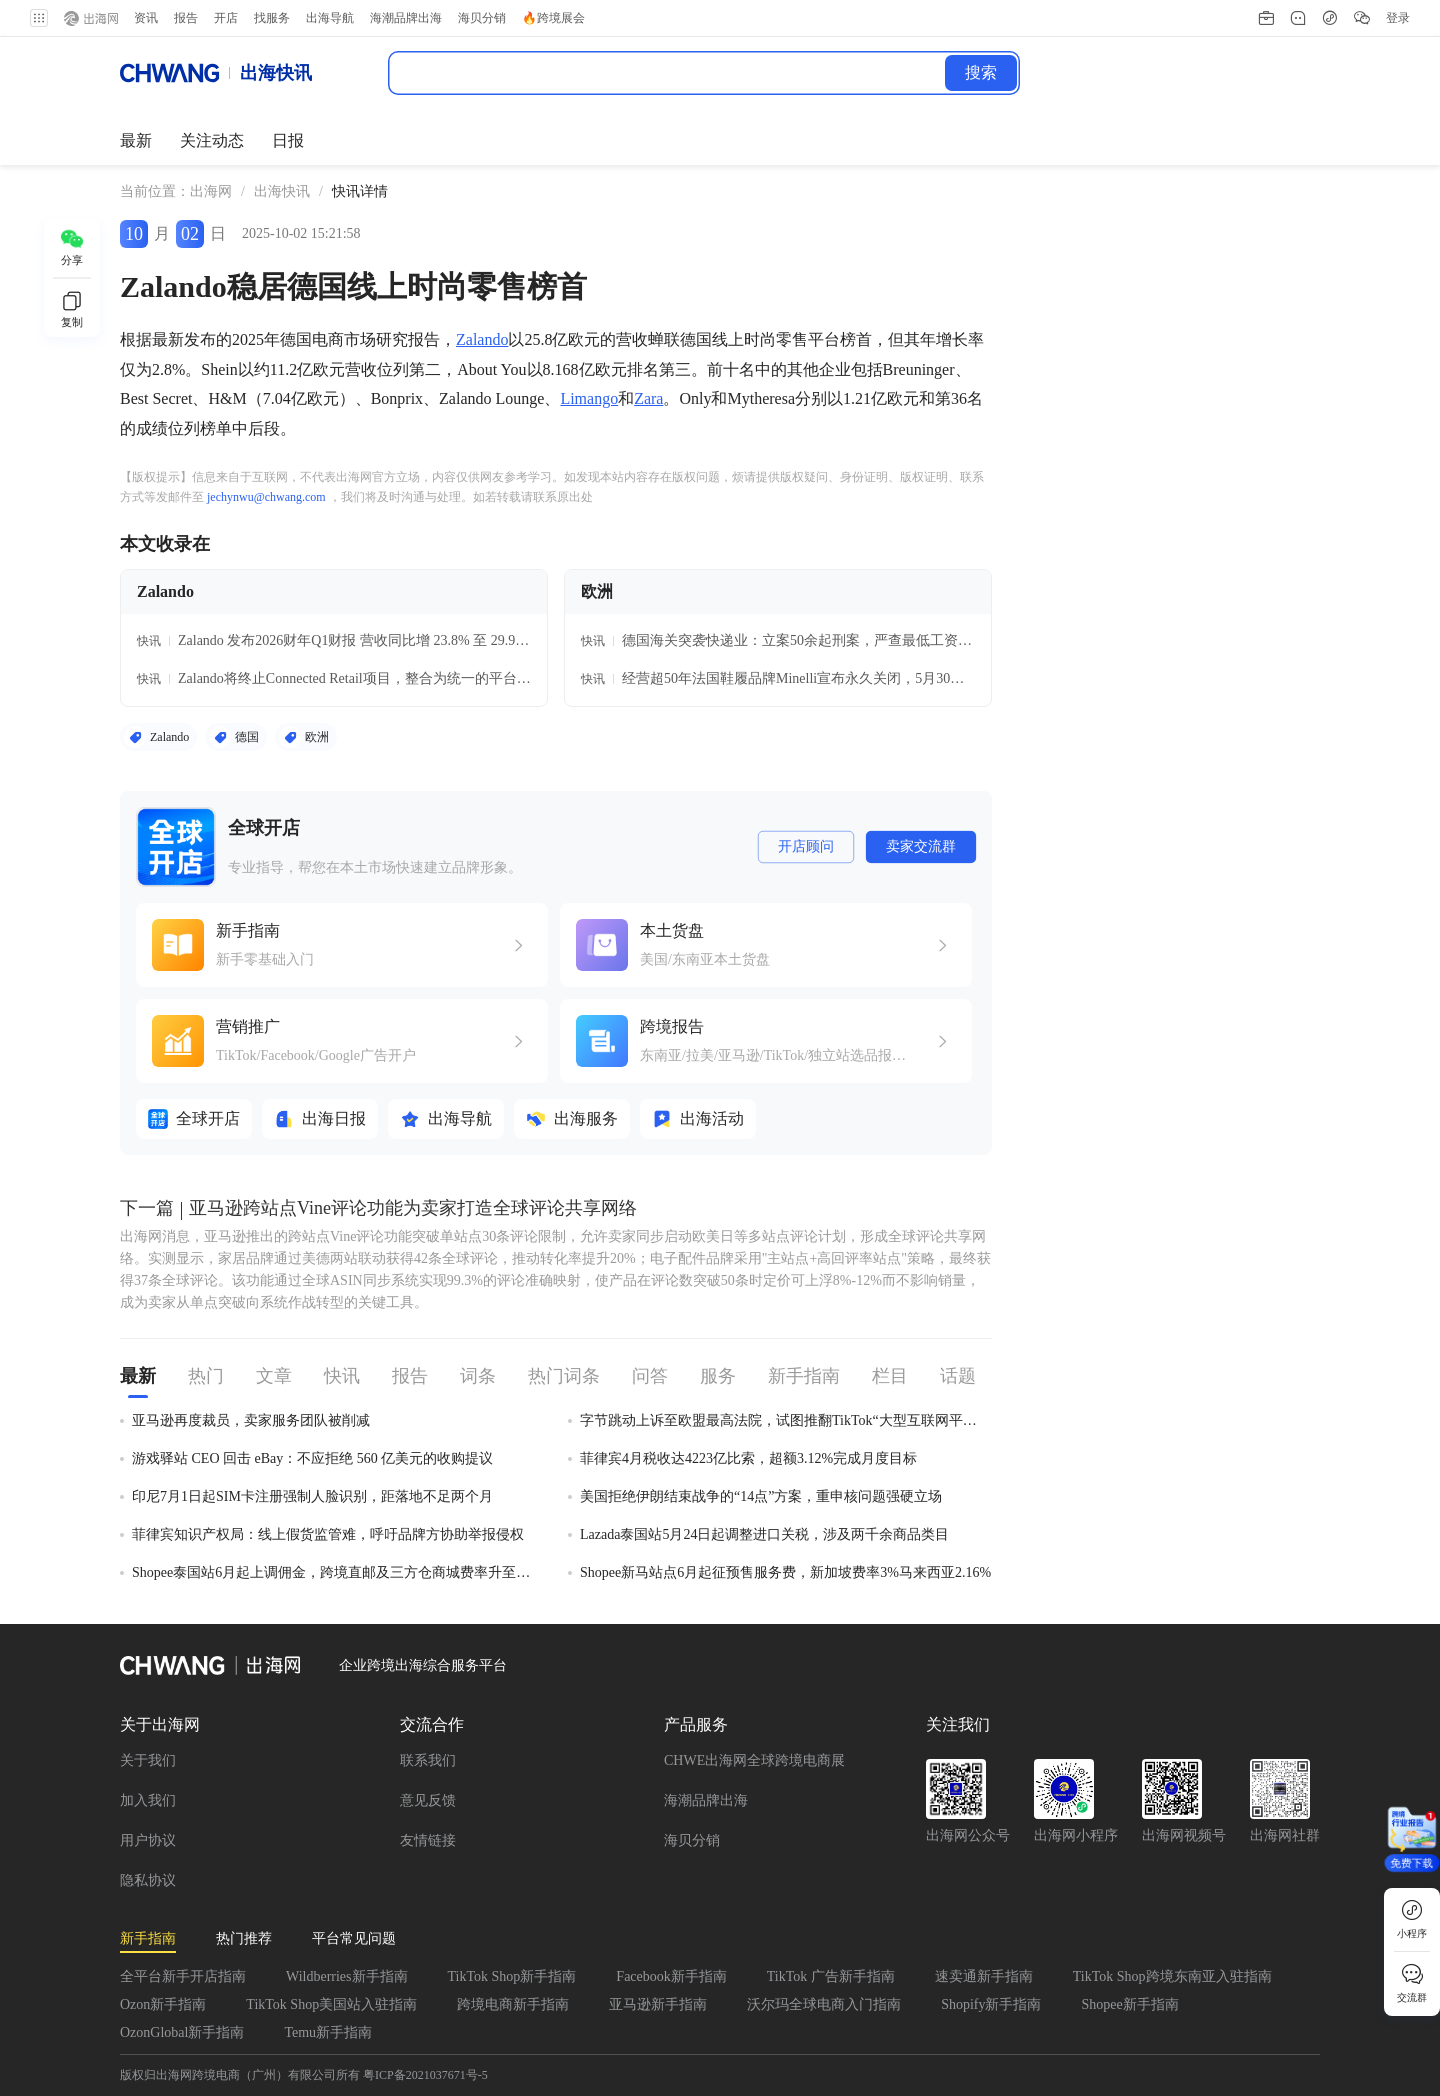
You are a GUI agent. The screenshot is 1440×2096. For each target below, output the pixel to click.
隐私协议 (148, 1880)
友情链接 (428, 1840)
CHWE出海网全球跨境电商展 (754, 1760)
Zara (648, 398)
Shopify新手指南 (991, 2004)
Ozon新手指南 (163, 2004)
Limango (589, 398)
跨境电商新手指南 (513, 2004)
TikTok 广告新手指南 (831, 1976)
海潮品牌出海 (706, 1800)
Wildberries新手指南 (347, 1976)
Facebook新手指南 (671, 1976)
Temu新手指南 (328, 2032)
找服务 (266, 18)
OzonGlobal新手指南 (182, 2032)
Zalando (482, 339)
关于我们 (148, 1760)
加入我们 (148, 1800)
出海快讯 (282, 191)
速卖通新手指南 (984, 1976)
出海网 (211, 191)
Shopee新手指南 (1129, 2004)
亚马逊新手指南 (658, 2004)
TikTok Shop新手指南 (512, 1976)
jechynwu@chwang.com (266, 497)
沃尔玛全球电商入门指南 (824, 2004)
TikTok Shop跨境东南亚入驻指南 (1172, 1976)
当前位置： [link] (155, 191)
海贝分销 (692, 1840)
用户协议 (148, 1840)
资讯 (140, 18)
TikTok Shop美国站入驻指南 (331, 2004)
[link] (211, 192)
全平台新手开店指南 (183, 1976)
